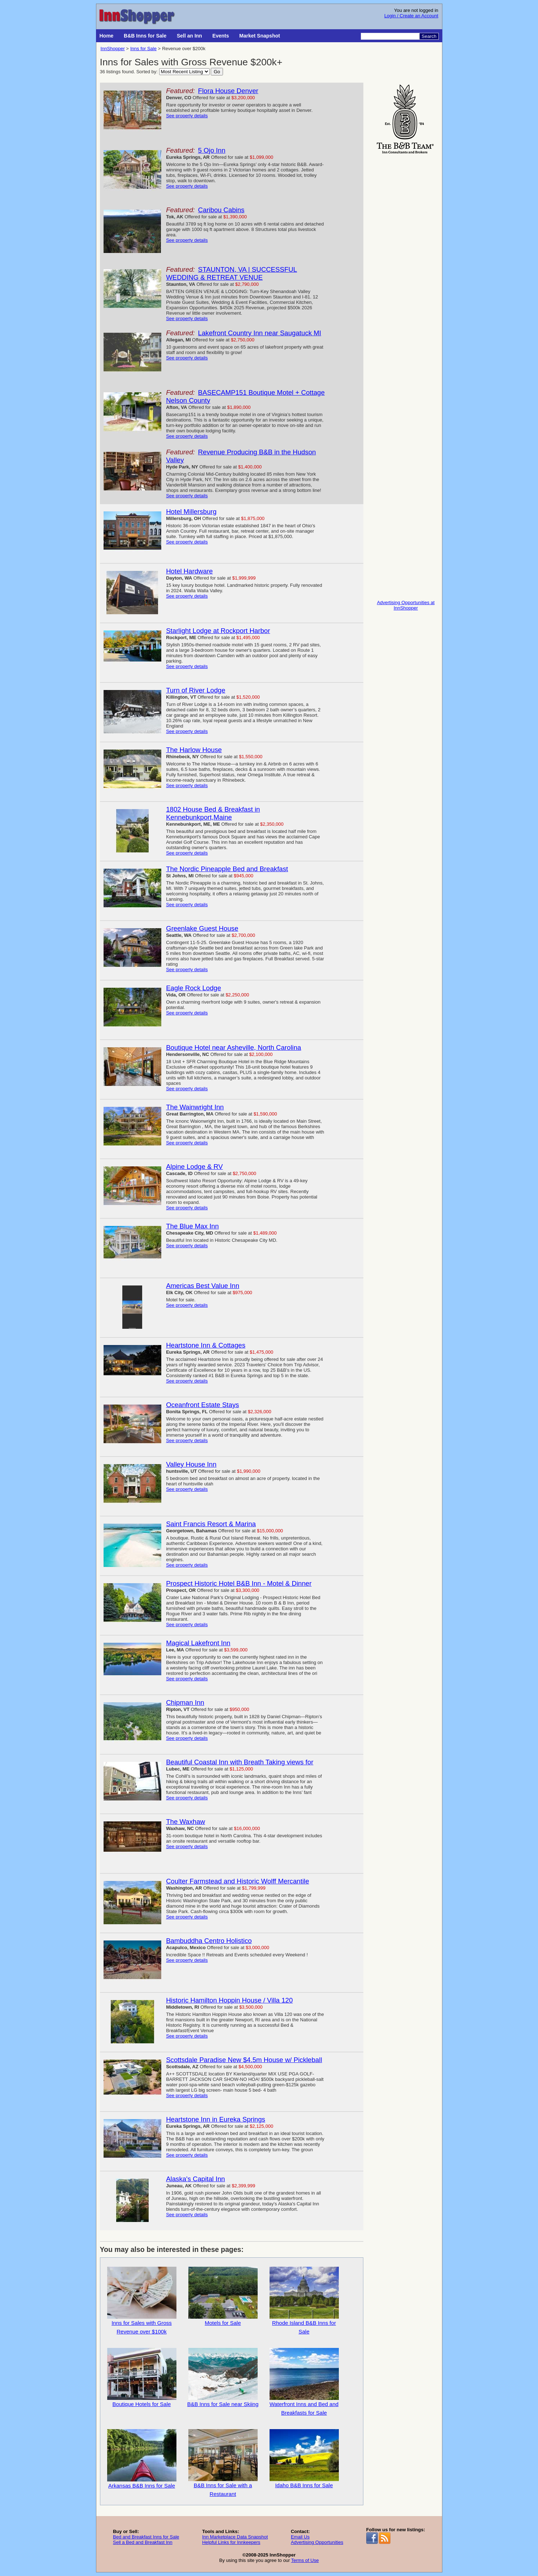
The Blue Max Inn (192, 1226)
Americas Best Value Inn (202, 1285)
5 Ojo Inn (212, 150)
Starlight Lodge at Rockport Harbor (218, 630)
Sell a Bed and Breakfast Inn (142, 2542)
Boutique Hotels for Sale (141, 2377)
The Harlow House (194, 750)
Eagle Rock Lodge (193, 988)
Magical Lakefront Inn (198, 1643)
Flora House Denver (228, 91)
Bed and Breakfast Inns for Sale (146, 2537)
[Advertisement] (405, 264)
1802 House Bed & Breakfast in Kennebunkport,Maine (213, 813)
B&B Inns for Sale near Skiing (223, 2377)
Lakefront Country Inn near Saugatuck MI (259, 333)
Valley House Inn (191, 1464)
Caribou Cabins (221, 210)
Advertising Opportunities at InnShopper (406, 605)
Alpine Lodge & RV (194, 1166)
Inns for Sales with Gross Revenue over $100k (141, 2301)
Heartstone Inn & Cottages (205, 1345)
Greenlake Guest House (202, 928)
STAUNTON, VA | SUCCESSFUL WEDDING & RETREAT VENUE (231, 273)
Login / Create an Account (411, 15)
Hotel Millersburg (191, 511)
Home (107, 36)
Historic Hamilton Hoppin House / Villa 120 (229, 2000)
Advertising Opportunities (317, 2542)
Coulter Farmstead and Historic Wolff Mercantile (237, 1881)
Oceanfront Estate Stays (202, 1405)
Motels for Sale (223, 2296)
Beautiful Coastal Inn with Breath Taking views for (239, 1762)
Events (221, 36)
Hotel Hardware (189, 571)
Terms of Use (305, 2560)
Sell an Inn (189, 36)
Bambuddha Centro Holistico (208, 1940)
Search (428, 36)
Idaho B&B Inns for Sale (304, 2458)
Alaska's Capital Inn (195, 2179)
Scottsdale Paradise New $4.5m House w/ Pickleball (244, 2060)
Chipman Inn (185, 1702)
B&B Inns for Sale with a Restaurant (223, 2463)
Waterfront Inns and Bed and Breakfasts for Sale (304, 2382)
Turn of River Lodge (195, 690)
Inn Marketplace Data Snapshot (235, 2537)
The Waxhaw (185, 1821)
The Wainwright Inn (195, 1107)
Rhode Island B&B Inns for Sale (304, 2301)
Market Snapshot (259, 36)
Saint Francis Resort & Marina (211, 1524)
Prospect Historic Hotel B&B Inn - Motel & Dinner (238, 1583)
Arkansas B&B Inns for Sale (141, 2459)
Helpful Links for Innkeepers (231, 2542)
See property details (187, 115)
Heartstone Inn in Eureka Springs (215, 2119)
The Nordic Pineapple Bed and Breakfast (227, 869)
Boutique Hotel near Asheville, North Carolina (233, 1047)
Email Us (300, 2537)
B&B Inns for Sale (145, 36)
